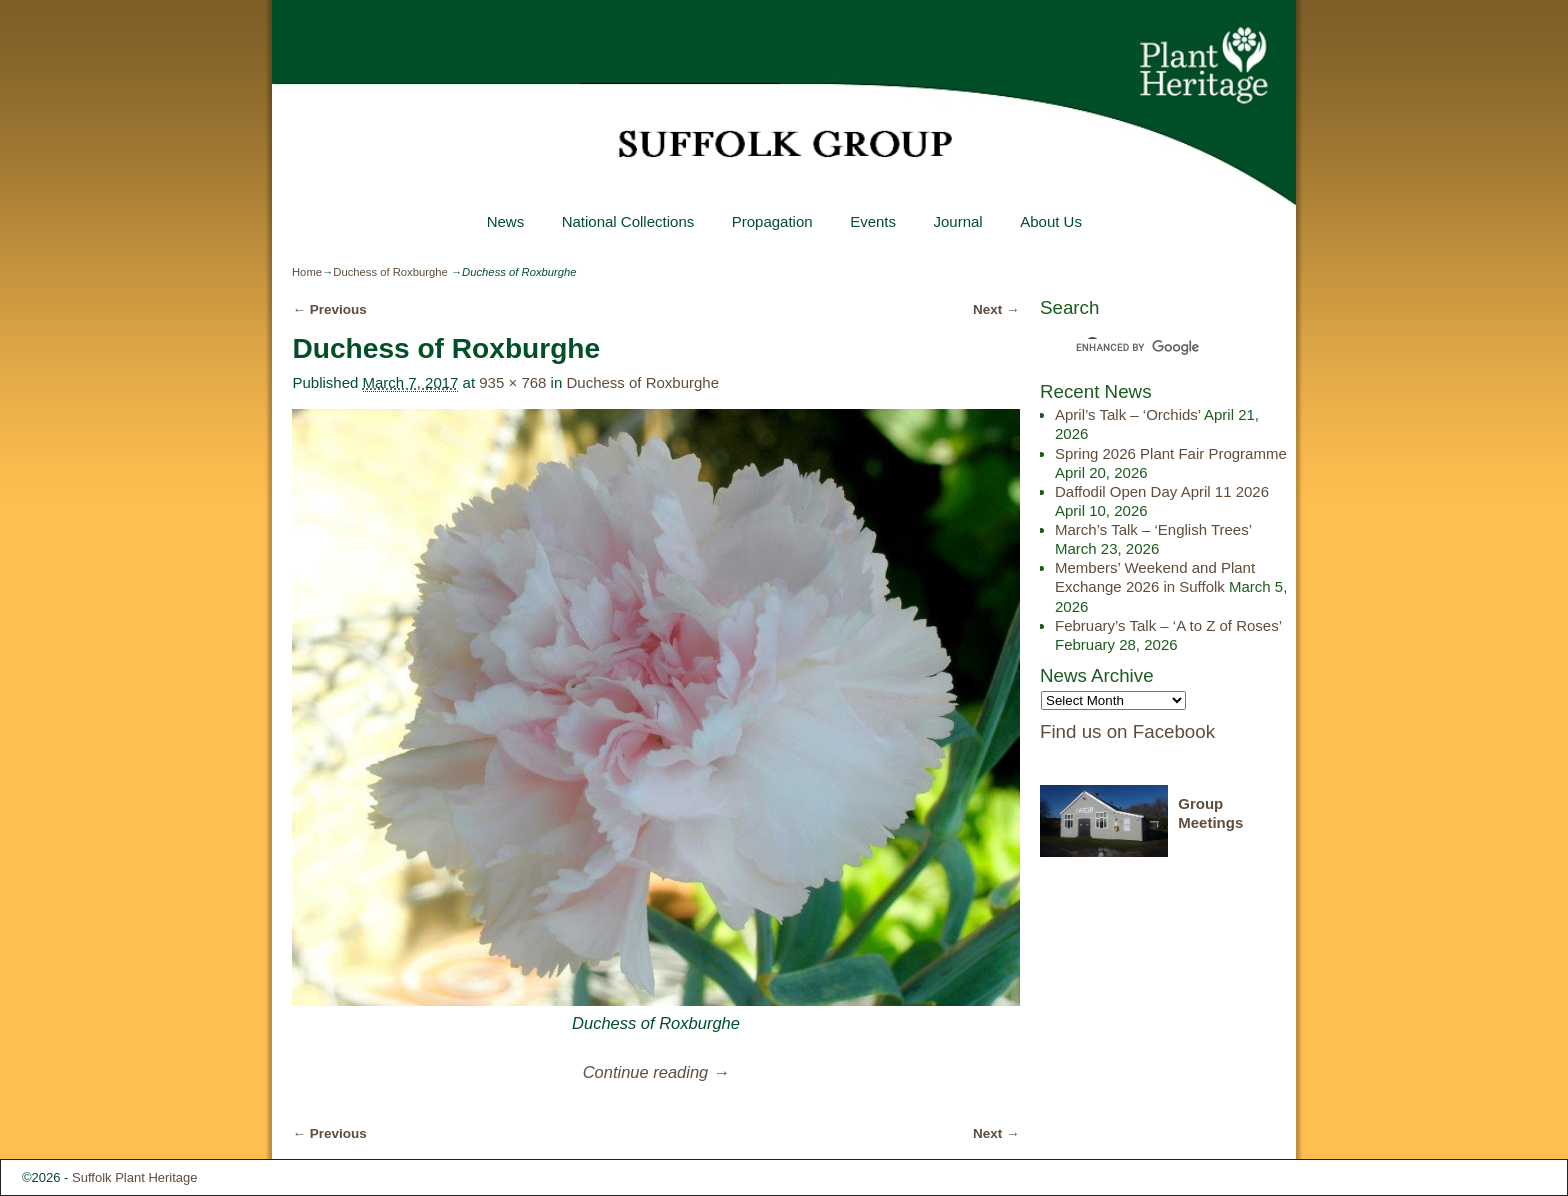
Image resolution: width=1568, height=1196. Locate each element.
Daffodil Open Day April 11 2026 (1162, 491)
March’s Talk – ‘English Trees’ (1153, 529)
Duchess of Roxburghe (390, 272)
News (505, 221)
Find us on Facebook (1127, 731)
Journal (957, 221)
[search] (1150, 347)
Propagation (771, 221)
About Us (1051, 221)
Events (873, 221)
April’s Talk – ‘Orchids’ (1128, 414)
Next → (996, 309)
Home (307, 272)
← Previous (329, 309)
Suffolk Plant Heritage (135, 1177)
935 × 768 (512, 382)
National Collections (627, 221)
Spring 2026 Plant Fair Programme (1171, 453)
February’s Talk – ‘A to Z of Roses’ (1168, 625)
